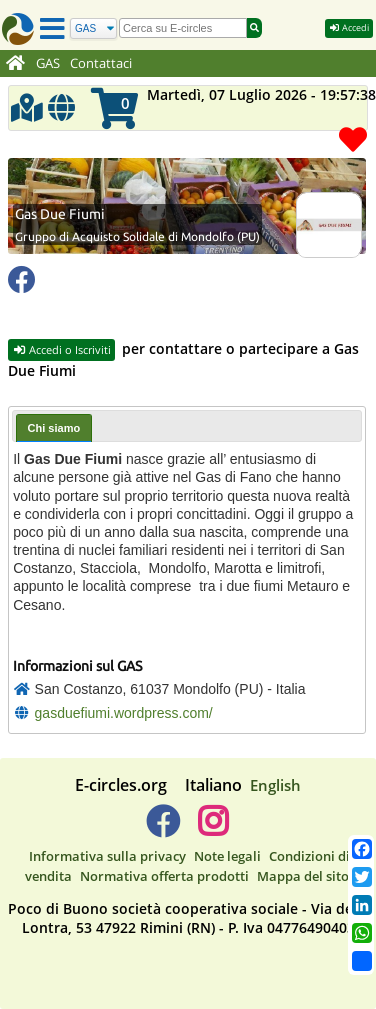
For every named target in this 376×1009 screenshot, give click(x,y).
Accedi (349, 27)
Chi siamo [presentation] (54, 428)
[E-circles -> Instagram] (212, 829)
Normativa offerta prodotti (164, 876)
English (275, 785)
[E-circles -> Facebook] (162, 829)
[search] (183, 28)
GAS (48, 63)
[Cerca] (93, 28)
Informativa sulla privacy (107, 856)
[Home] (15, 64)
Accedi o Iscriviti (61, 349)
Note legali (227, 856)
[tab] (54, 427)
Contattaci (101, 63)
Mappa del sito (303, 876)
